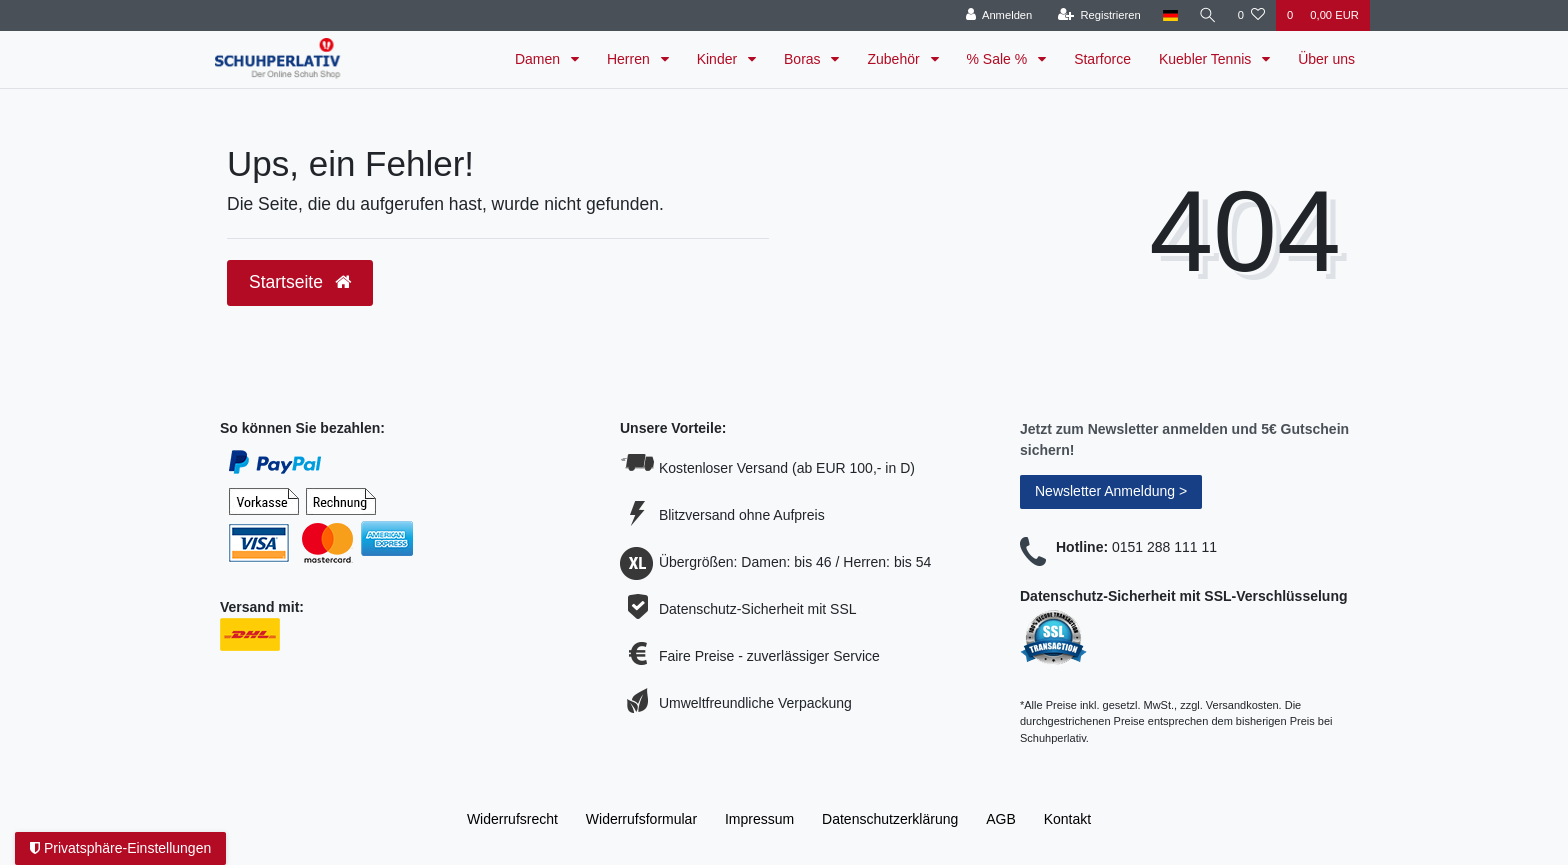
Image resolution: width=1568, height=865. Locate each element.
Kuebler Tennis (1207, 59)
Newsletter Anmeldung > (1111, 491)
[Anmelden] (996, 15)
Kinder (719, 59)
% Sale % (999, 59)
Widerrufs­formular (641, 819)
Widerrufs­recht (512, 819)
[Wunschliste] (1251, 15)
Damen (539, 59)
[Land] (1167, 15)
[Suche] (1207, 15)
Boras (804, 59)
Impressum (759, 819)
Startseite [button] (300, 282)
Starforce (1102, 59)
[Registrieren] (1096, 15)
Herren (630, 59)
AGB (1001, 819)
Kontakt (1067, 819)
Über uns (1326, 59)
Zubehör (895, 59)
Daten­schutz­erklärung (890, 819)
